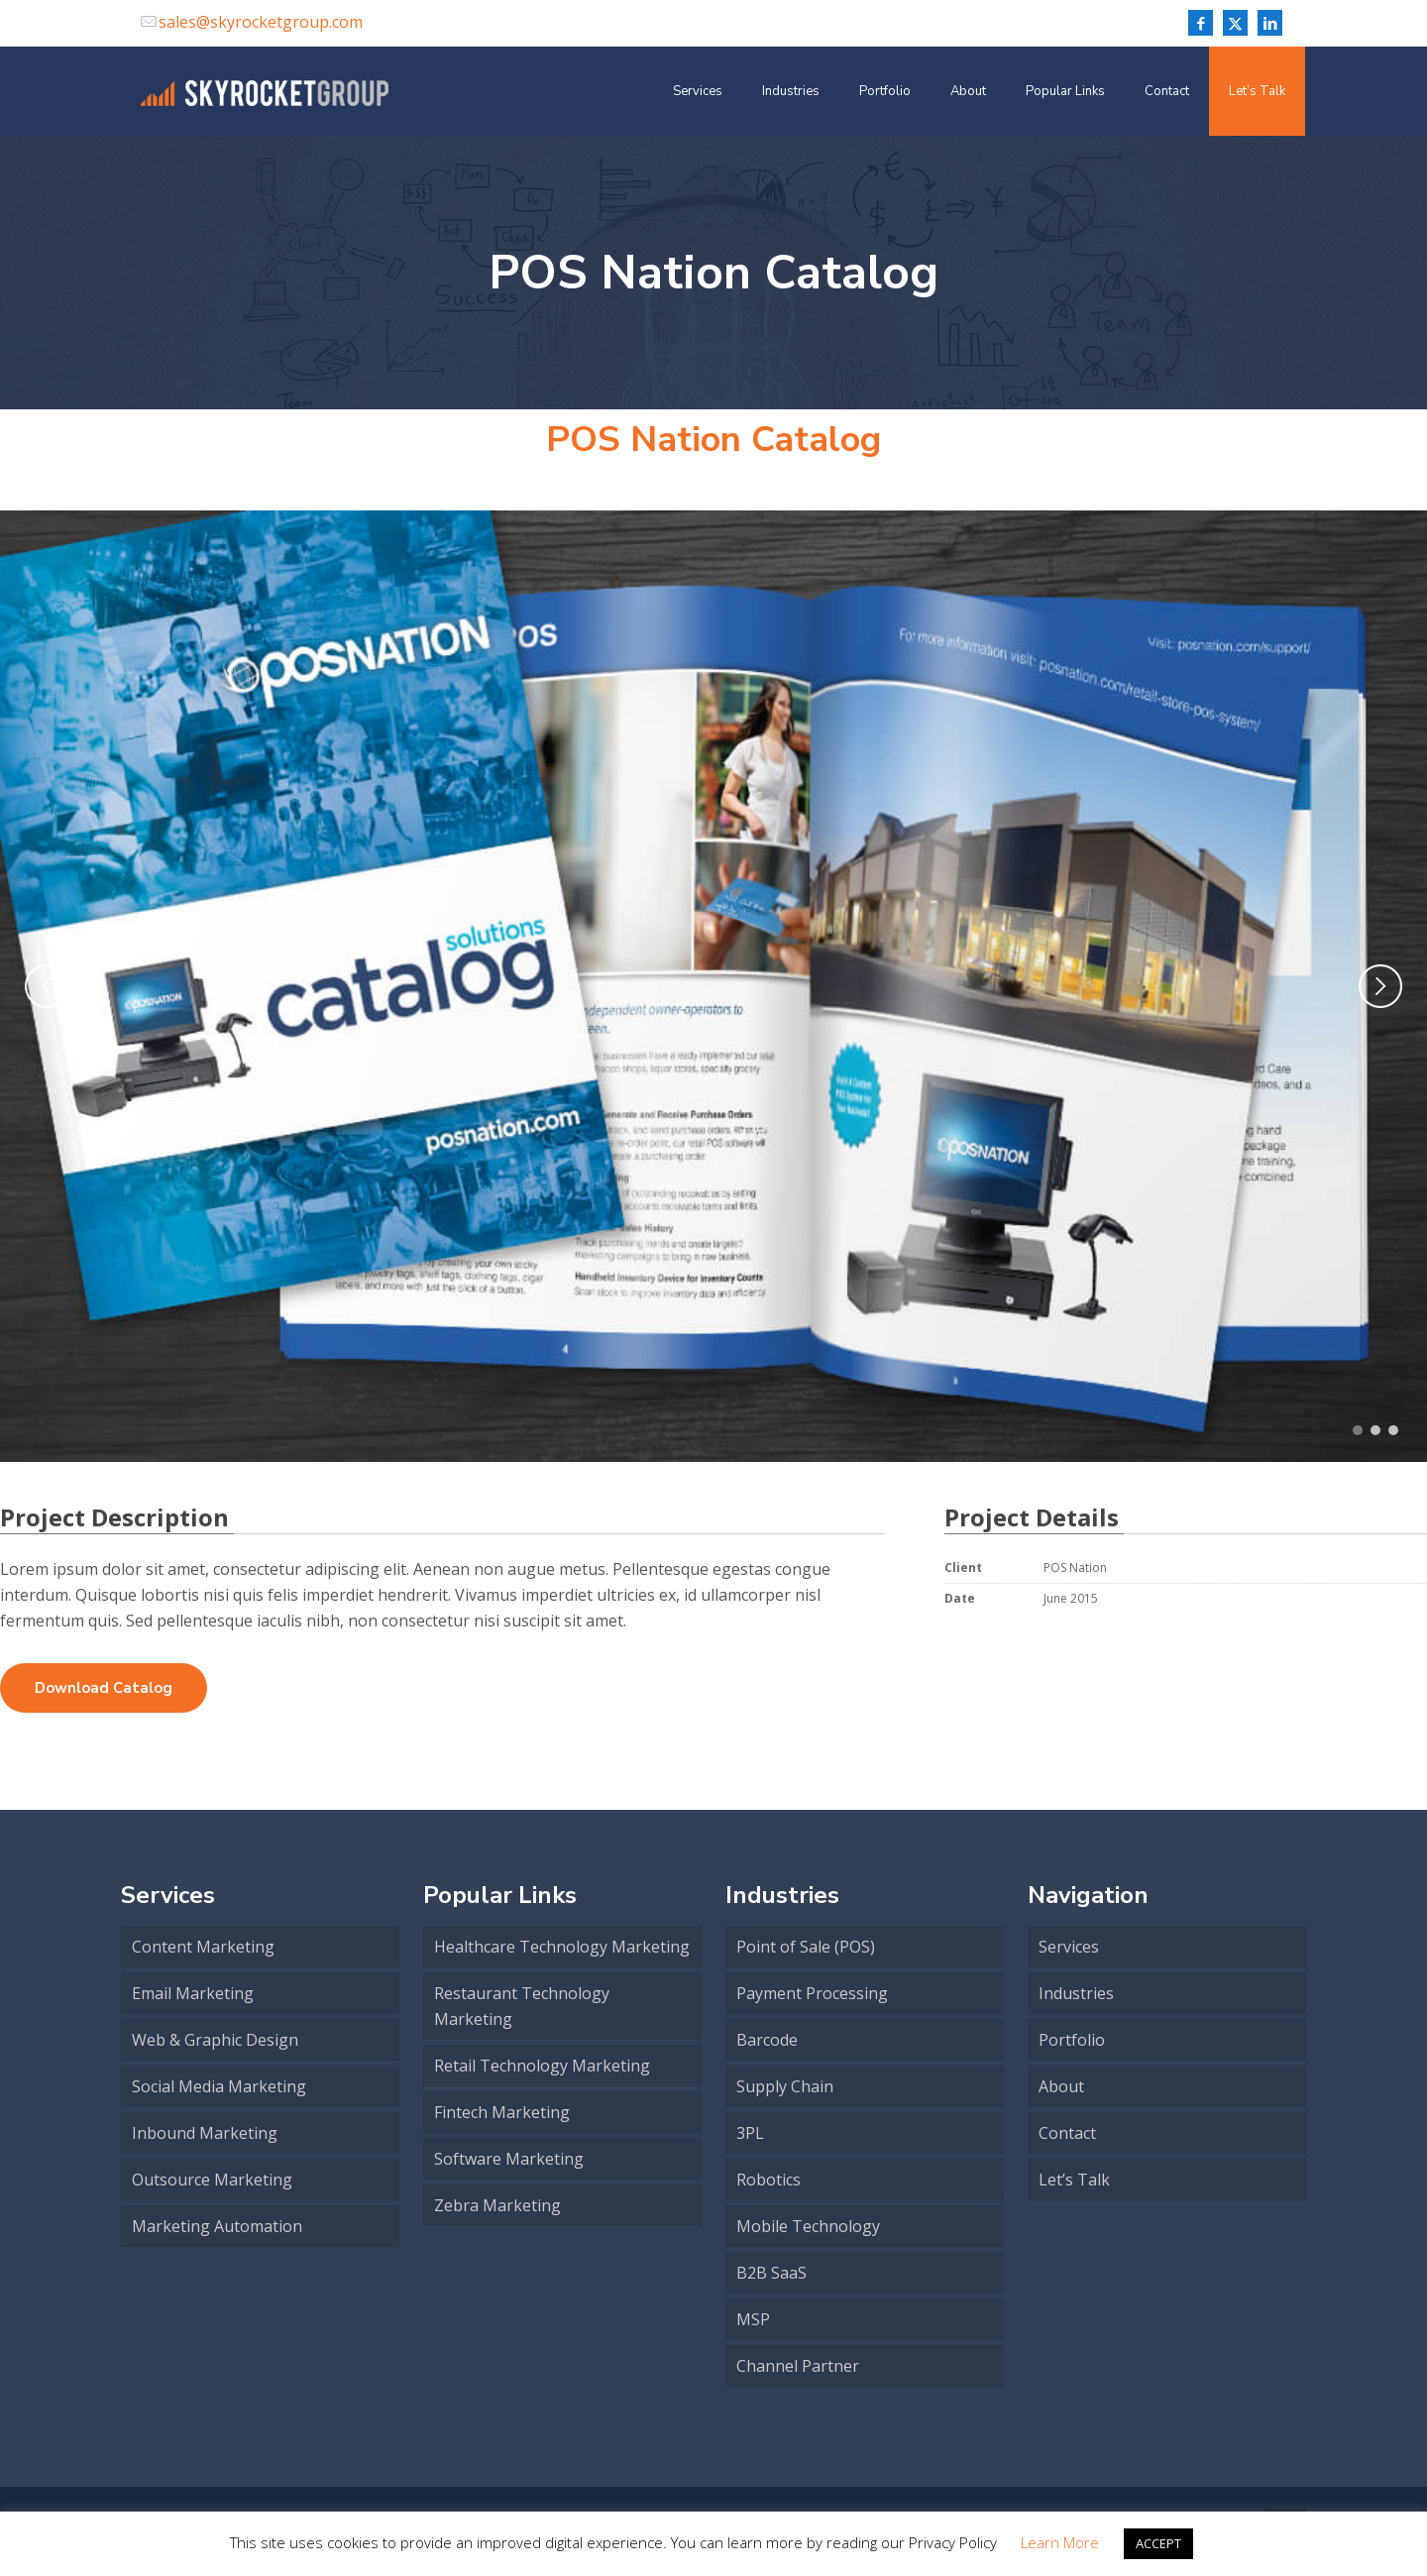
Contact (1067, 2133)
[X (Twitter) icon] (1235, 23)
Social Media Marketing (219, 2086)
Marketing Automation (217, 2226)
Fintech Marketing (502, 2112)
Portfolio (1072, 2040)
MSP (753, 2319)
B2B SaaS (771, 2273)
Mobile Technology (808, 2226)
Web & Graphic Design (215, 2040)
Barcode (767, 2040)
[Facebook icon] (1200, 23)
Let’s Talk (1074, 2179)
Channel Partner (797, 2366)
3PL (750, 2133)
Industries (1076, 1993)
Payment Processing (812, 1993)
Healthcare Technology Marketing (562, 1947)
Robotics (768, 2179)
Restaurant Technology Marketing (521, 2006)
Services (1069, 1947)
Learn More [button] (1060, 2542)
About (1061, 2086)
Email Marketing (193, 1993)
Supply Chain (784, 2086)
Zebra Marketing (497, 2205)
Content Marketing (203, 1947)
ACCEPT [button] (1158, 2543)
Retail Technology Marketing (542, 2065)
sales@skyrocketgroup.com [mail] (261, 22)
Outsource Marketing (212, 2179)
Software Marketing (509, 2159)
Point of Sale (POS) (805, 1947)
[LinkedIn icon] (1270, 23)
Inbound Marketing (204, 2133)
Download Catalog (103, 1688)
